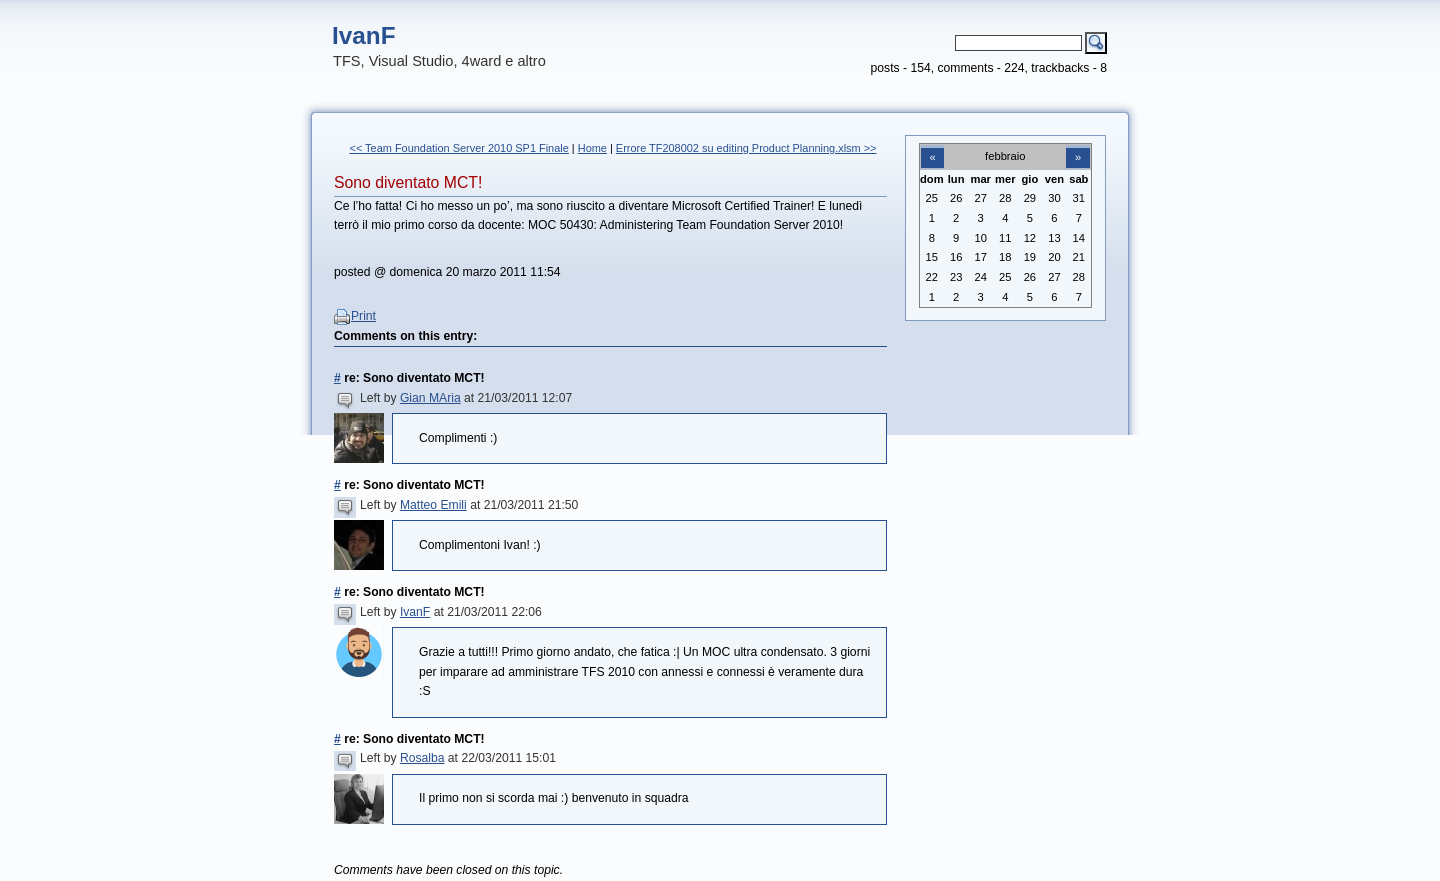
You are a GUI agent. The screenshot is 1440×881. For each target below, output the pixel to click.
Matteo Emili (433, 505)
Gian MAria (430, 398)
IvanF (364, 35)
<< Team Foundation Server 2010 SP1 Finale (459, 148)
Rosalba (422, 758)
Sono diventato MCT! (408, 182)
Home (592, 148)
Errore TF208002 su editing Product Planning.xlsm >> (746, 148)
